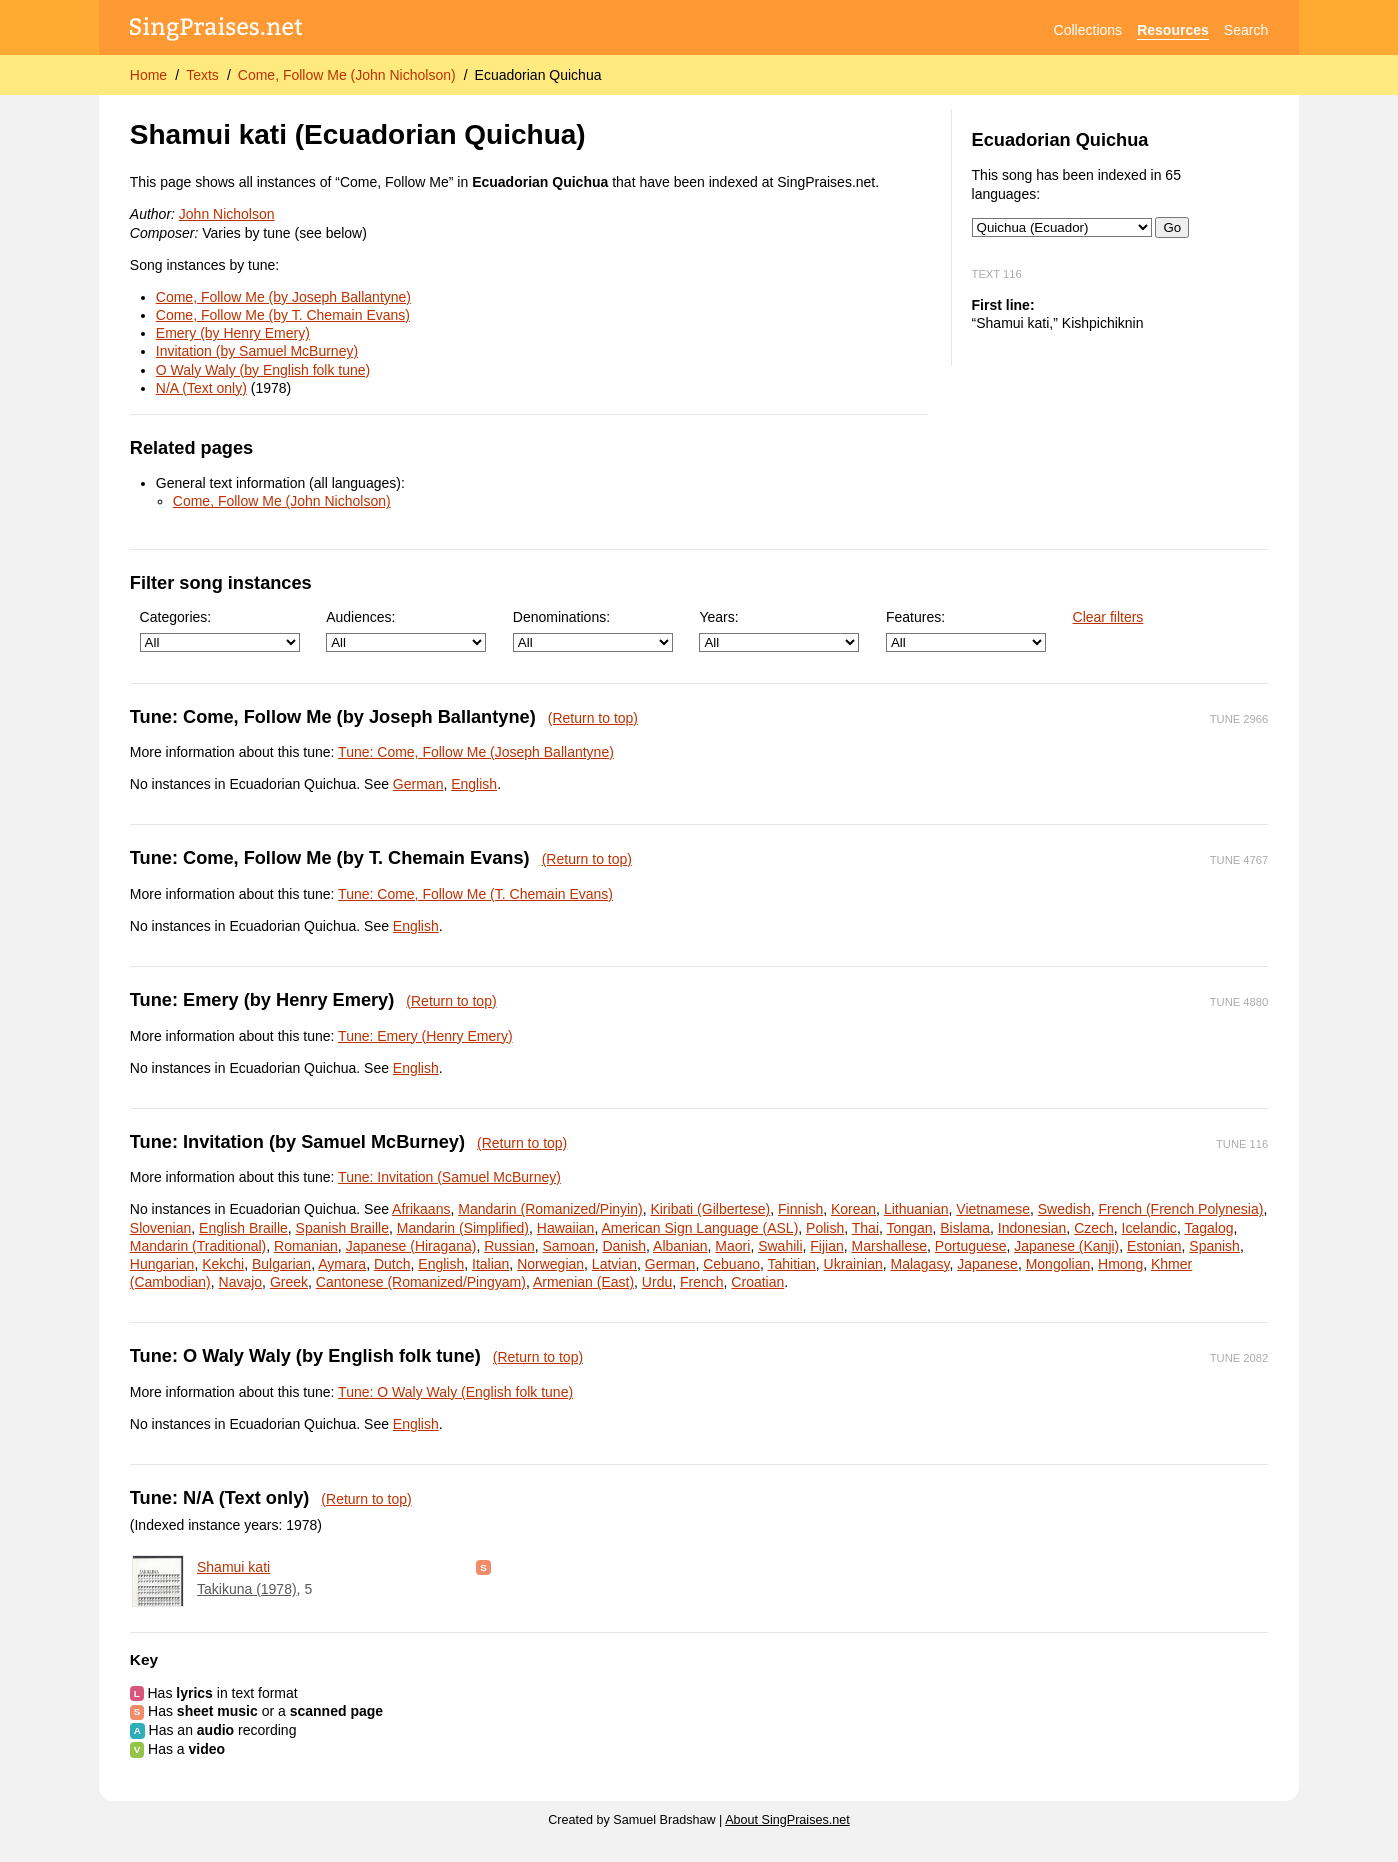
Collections (1088, 30)
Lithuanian (916, 1209)
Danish (624, 1246)
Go (1172, 227)
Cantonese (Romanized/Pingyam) (421, 1282)
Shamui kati (233, 1567)
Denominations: (593, 630)
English (474, 784)
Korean (853, 1209)
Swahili (780, 1246)
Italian (490, 1264)
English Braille (243, 1228)
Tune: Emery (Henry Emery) (425, 1036)
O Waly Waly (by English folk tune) (263, 370)
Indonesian (1032, 1228)
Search (1246, 30)
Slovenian (161, 1228)
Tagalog (1208, 1228)
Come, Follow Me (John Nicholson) (347, 75)
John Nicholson (227, 214)
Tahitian (792, 1264)
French (702, 1282)
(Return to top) (593, 718)
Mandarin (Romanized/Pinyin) (550, 1209)
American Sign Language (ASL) (699, 1228)
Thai (865, 1228)
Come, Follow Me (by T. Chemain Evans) (283, 315)
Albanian (680, 1246)
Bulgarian (281, 1264)
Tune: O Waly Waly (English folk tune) (455, 1392)
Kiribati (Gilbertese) (710, 1209)
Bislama (965, 1228)
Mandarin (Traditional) (198, 1246)
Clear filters (1108, 617)
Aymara (342, 1264)
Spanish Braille (342, 1228)
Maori (732, 1246)
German (418, 784)
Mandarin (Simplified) (463, 1228)
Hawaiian (566, 1228)
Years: (779, 630)
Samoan (569, 1246)
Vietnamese (993, 1209)
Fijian (826, 1246)
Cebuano (731, 1264)
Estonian (1154, 1246)
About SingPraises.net (787, 1820)
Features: (966, 630)
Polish (825, 1228)
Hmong (1120, 1264)
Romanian (306, 1246)
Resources (1173, 30)
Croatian (757, 1282)
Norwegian (550, 1264)
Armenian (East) (583, 1282)
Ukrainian (853, 1264)
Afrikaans (421, 1209)
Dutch (392, 1264)
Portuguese (971, 1246)
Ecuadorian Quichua (538, 75)
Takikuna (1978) (247, 1589)
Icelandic (1149, 1228)
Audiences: (406, 630)
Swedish (1064, 1209)
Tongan (910, 1228)
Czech (1094, 1228)
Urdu (657, 1282)
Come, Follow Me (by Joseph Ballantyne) (283, 297)
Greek (289, 1282)
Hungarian (162, 1264)
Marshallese (889, 1246)
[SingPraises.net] (216, 30)
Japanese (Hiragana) (411, 1246)
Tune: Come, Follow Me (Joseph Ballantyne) (476, 752)
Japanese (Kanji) (1066, 1246)
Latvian (614, 1264)
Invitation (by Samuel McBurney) (257, 351)
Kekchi (223, 1264)
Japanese (987, 1264)
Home (148, 75)
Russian (509, 1246)
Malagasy (919, 1264)
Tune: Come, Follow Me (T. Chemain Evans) (475, 894)
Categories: (220, 630)
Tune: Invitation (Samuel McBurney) (449, 1177)
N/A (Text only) (201, 388)
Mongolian (1058, 1264)
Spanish (1214, 1246)
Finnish (800, 1209)
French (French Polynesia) (1180, 1209)
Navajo (241, 1282)
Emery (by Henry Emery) (233, 333)
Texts (202, 75)
